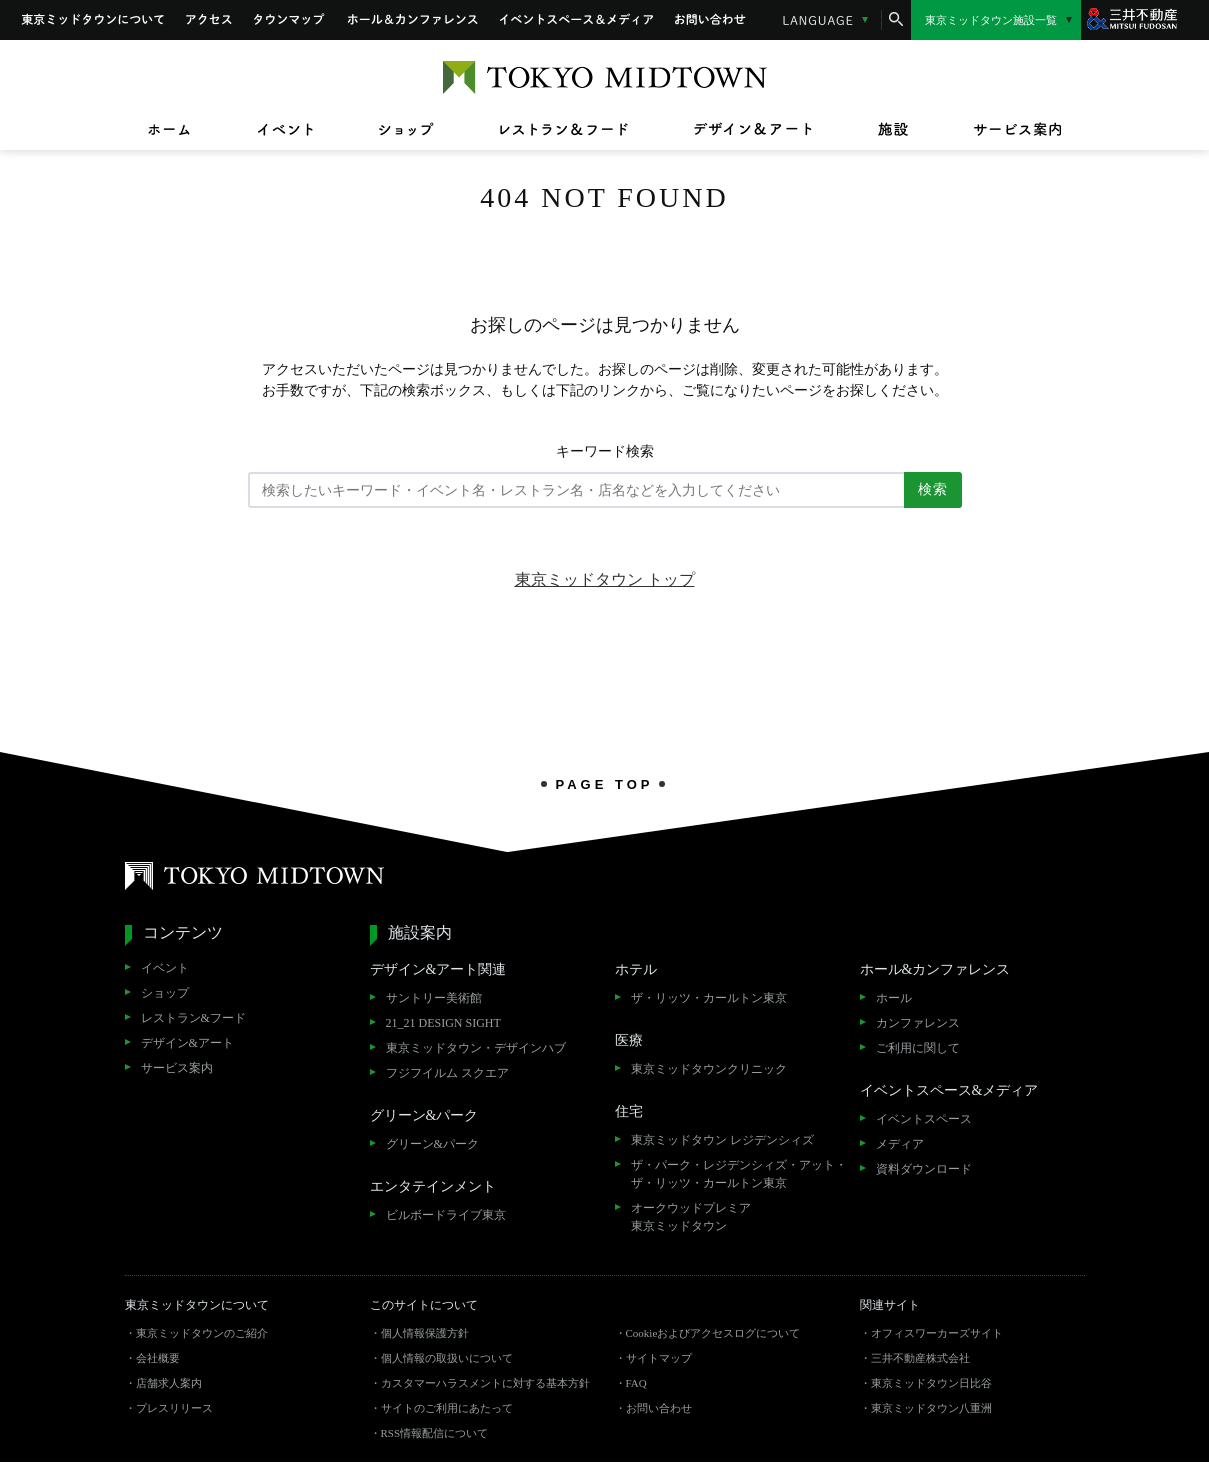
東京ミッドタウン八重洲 (931, 1408)
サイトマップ (659, 1358)
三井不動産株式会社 (920, 1358)
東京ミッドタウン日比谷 (931, 1383)
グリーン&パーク (432, 1144)
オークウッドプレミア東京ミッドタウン (691, 1217)
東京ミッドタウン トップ (605, 579)
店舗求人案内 (169, 1383)
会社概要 (158, 1358)
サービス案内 (177, 1068)
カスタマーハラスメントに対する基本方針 (485, 1383)
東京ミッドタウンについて (92, 20)
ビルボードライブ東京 (446, 1215)
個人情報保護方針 (425, 1333)
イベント (165, 968)
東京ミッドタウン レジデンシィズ (722, 1140)
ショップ (165, 993)
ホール (894, 998)
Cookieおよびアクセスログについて (713, 1333)
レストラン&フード (193, 1018)
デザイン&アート (187, 1043)
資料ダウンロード (924, 1169)
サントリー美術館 (434, 998)
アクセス (209, 20)
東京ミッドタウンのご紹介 (202, 1333)
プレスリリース (174, 1408)
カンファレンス (918, 1023)
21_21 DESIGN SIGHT (443, 1023)
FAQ (636, 1383)
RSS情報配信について (435, 1433)
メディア (900, 1144)
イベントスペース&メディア (576, 20)
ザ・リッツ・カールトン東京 (709, 998)
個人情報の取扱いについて (447, 1358)
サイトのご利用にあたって (447, 1408)
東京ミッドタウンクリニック (709, 1069)
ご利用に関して (918, 1048)
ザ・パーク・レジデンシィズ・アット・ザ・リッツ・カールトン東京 (739, 1174)
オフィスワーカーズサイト (937, 1333)
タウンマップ (290, 20)
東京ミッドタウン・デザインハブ (476, 1048)
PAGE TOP (605, 784)
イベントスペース (924, 1119)
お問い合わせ (711, 20)
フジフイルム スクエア (447, 1073)
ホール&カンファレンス (413, 20)
